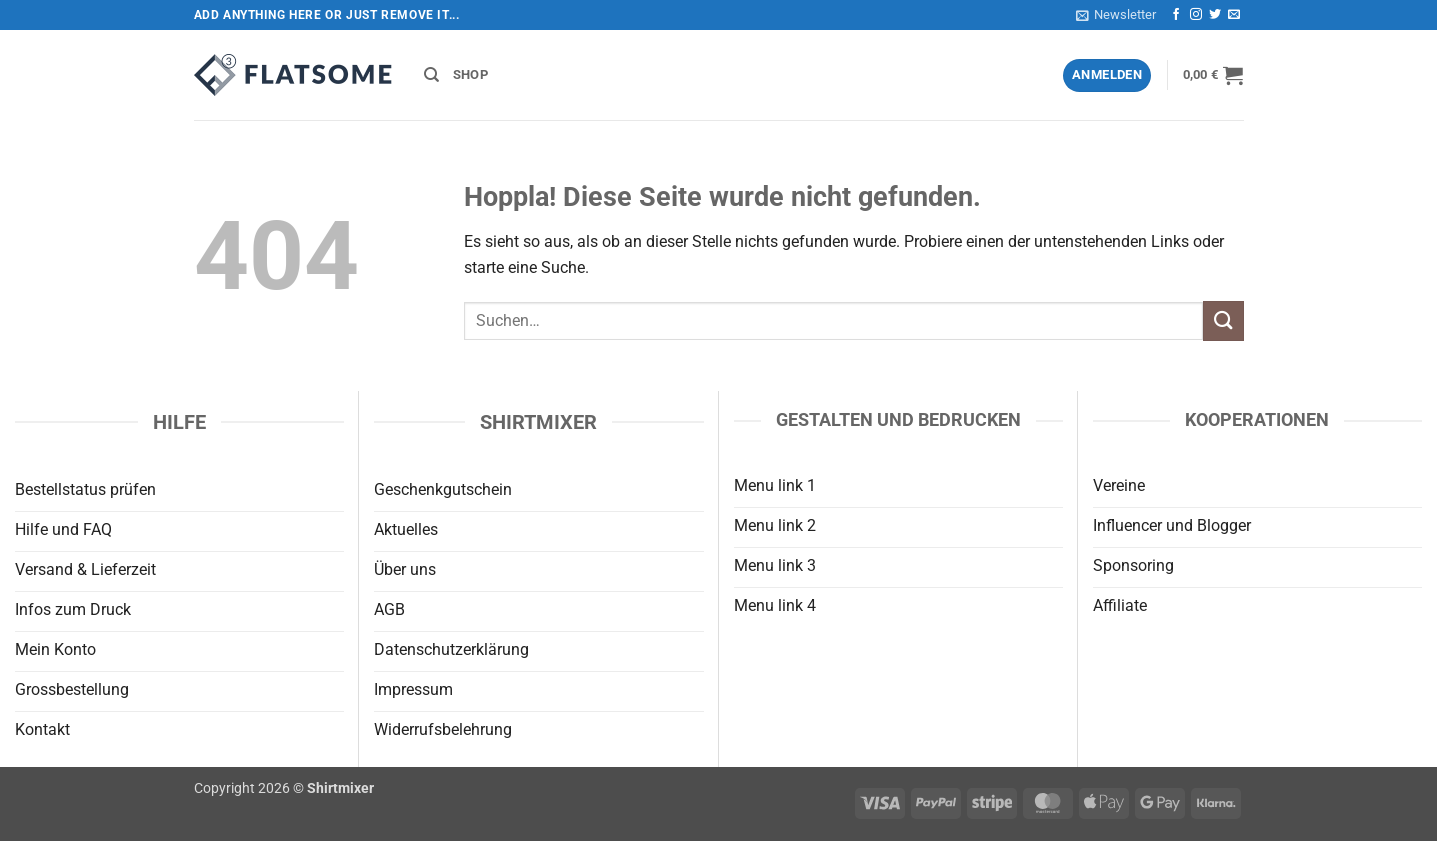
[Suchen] (431, 75)
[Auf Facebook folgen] (1176, 15)
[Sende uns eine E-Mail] (1234, 15)
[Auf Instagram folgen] (1196, 15)
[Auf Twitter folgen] (1215, 15)
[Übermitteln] (1223, 320)
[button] (1116, 15)
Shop (470, 74)
